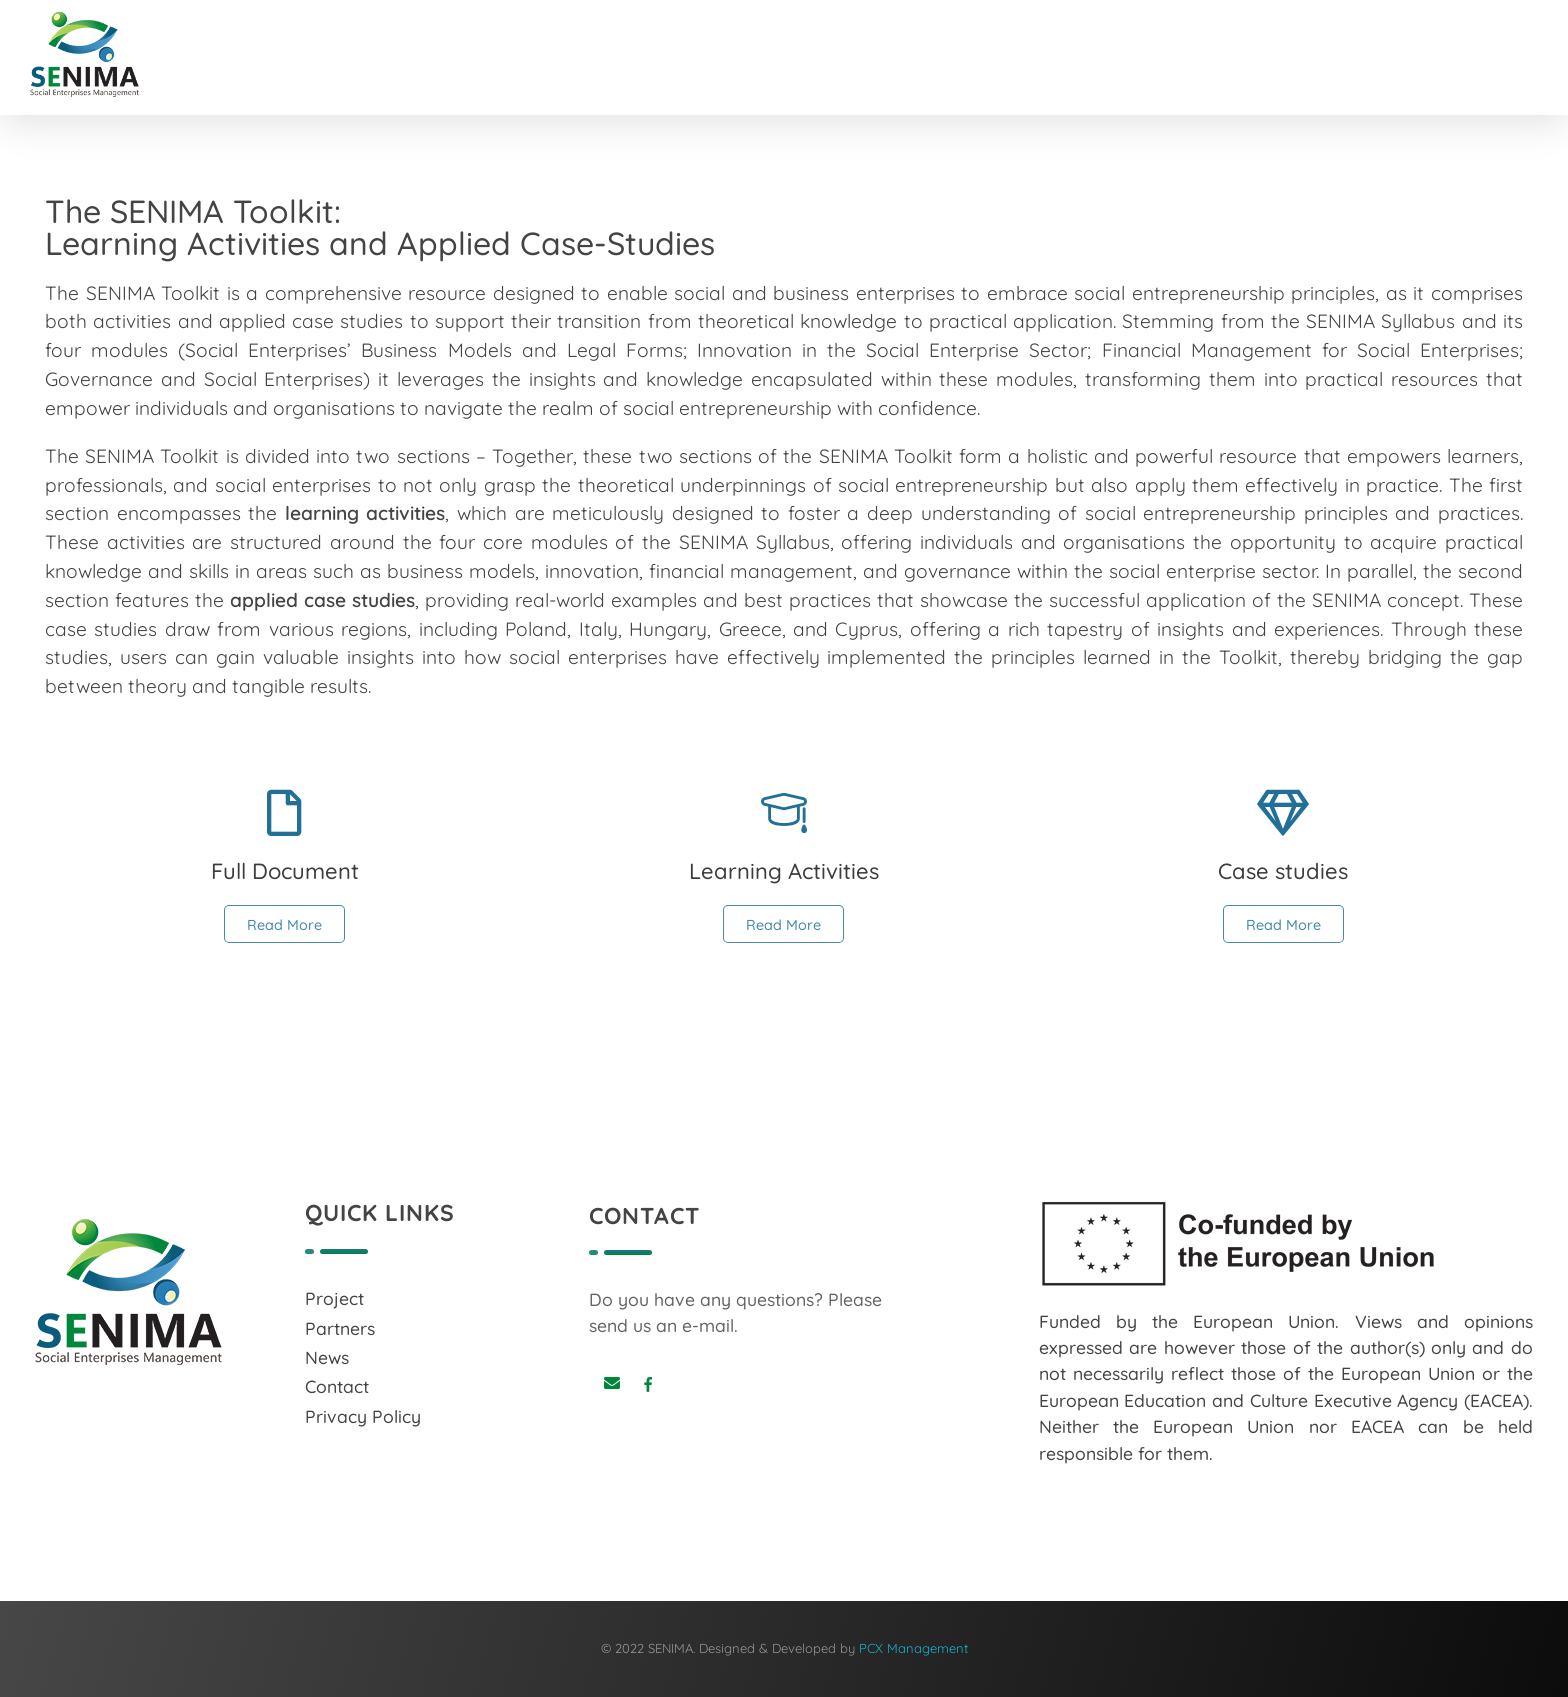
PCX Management (913, 1648)
